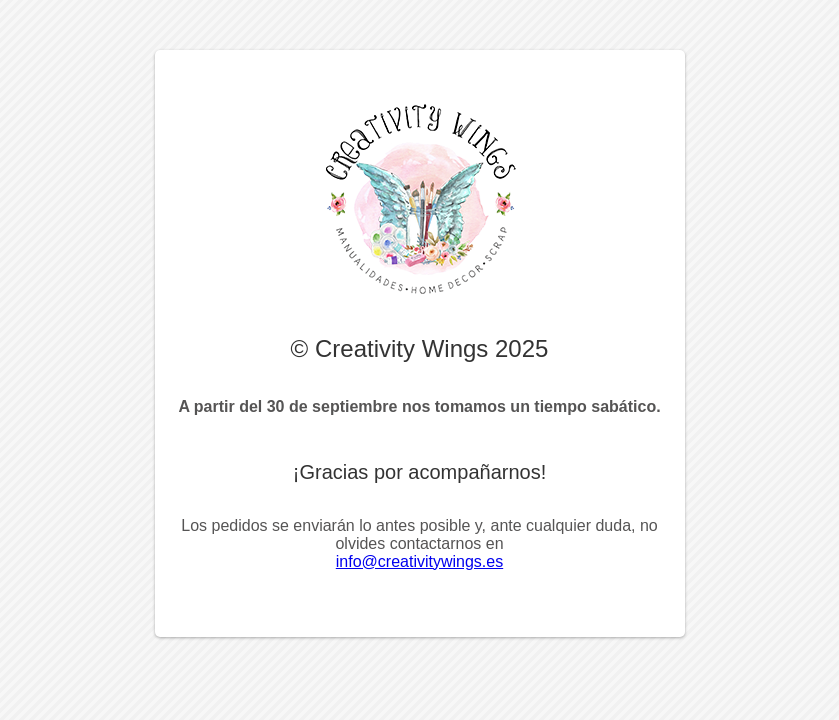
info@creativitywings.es (419, 561)
